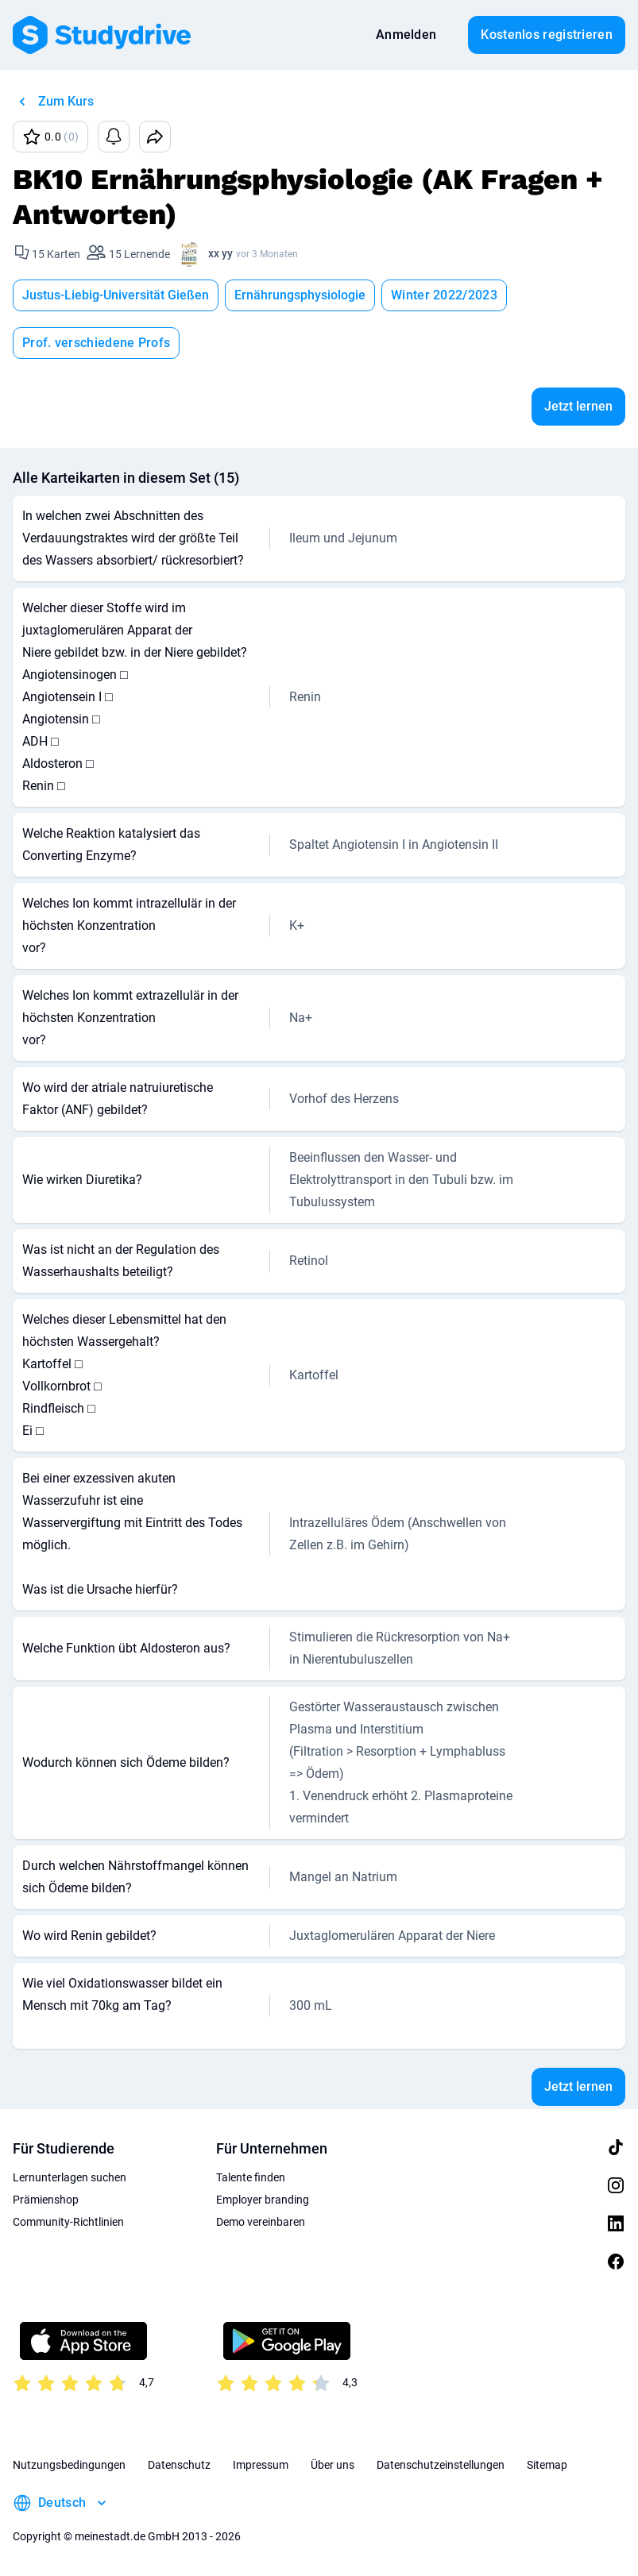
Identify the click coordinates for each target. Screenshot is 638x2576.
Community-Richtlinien (68, 2221)
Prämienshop (46, 2199)
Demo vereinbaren (260, 2221)
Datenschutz (179, 2464)
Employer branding (262, 2199)
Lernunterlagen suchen (69, 2177)
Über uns (332, 2464)
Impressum (260, 2464)
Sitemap (547, 2464)
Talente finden (250, 2177)
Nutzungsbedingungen (69, 2464)
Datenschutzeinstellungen (441, 2464)
